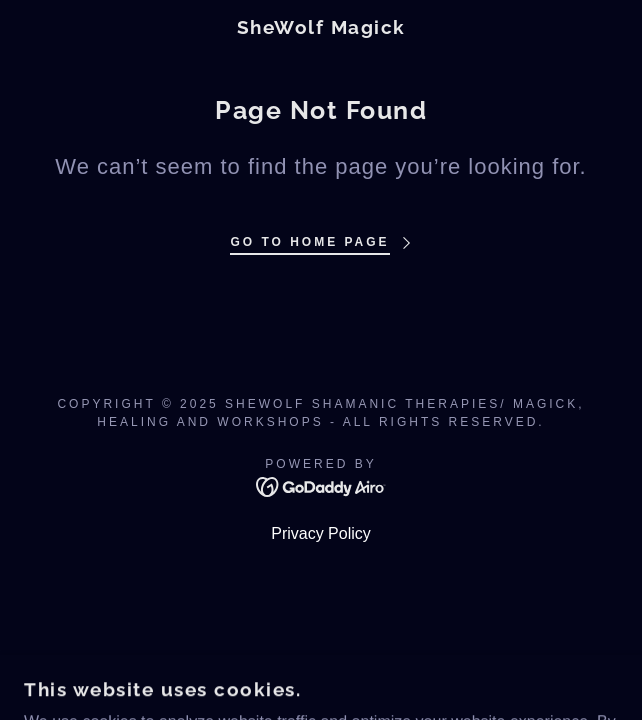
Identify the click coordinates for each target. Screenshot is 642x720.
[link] (321, 27)
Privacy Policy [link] (321, 533)
